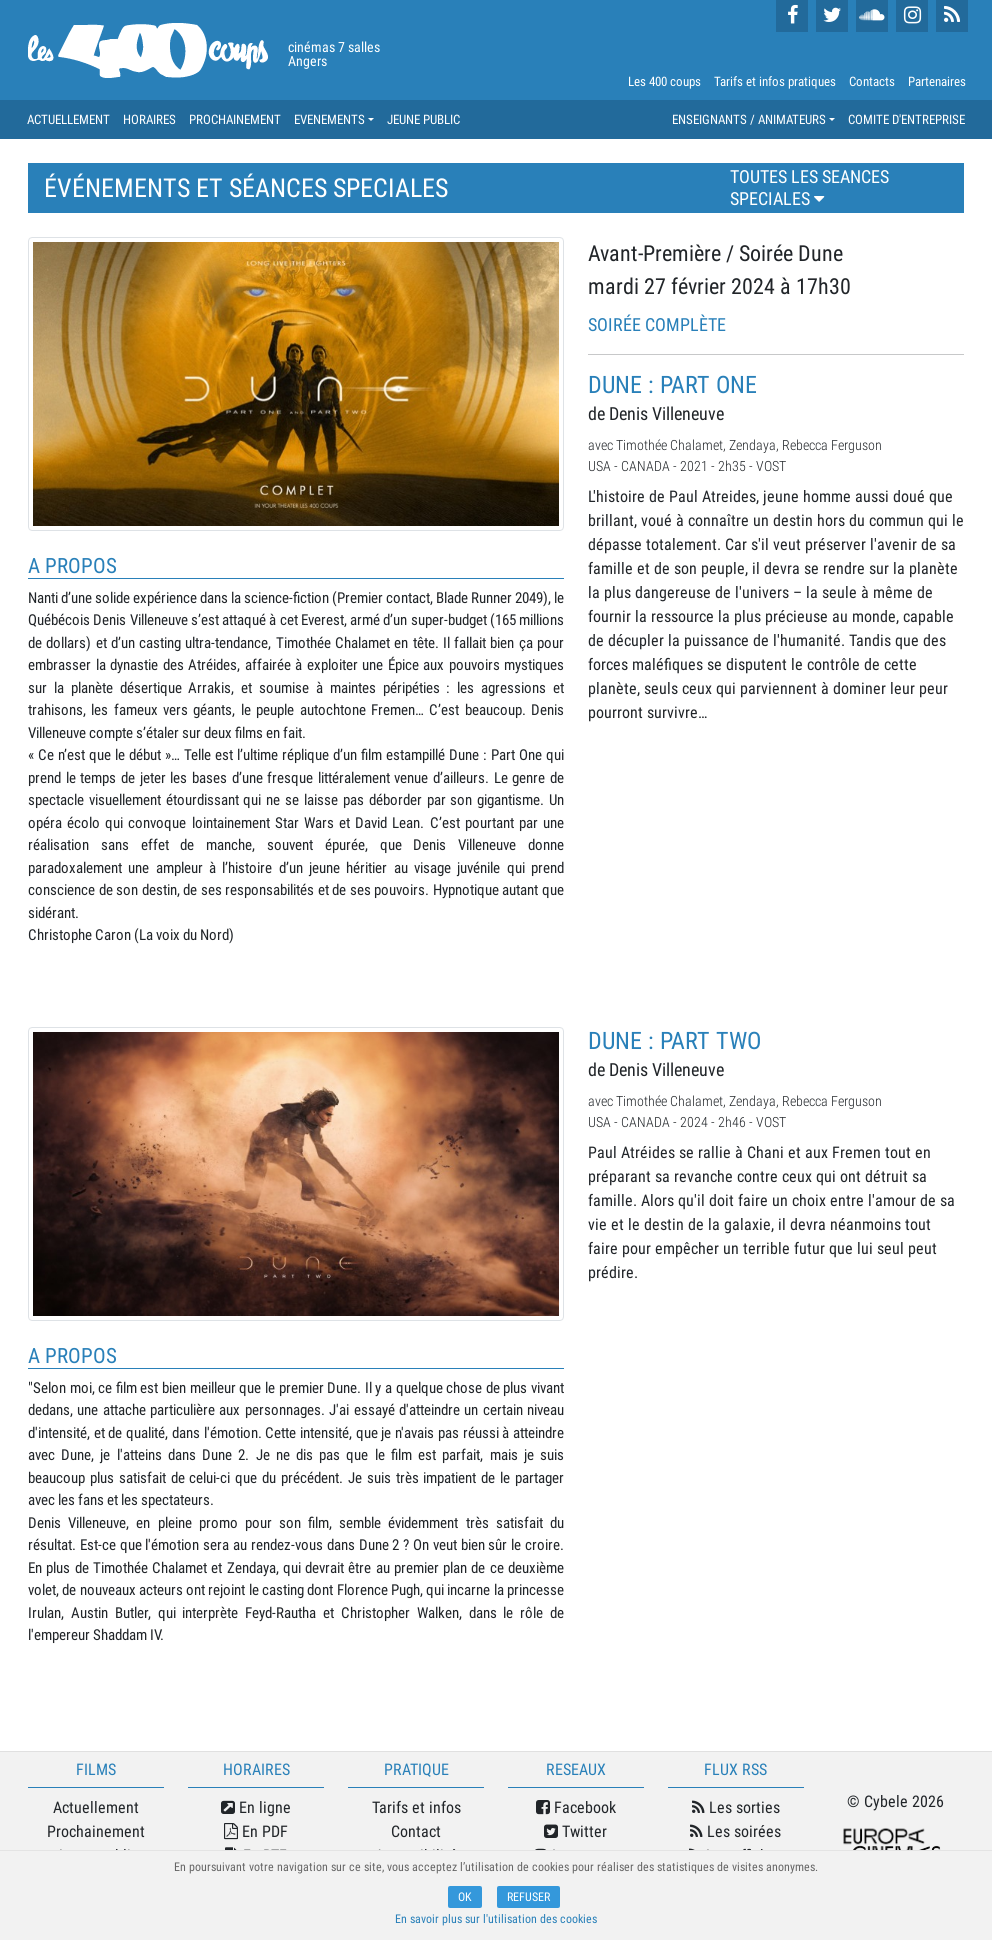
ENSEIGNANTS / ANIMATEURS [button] (749, 119)
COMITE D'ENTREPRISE (906, 119)
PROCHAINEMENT (235, 119)
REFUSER (528, 1897)
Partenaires (937, 81)
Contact (416, 1831)
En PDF (256, 1831)
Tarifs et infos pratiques (775, 81)
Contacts (872, 81)
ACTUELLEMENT (68, 119)
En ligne (256, 1807)
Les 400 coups (664, 81)
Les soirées (735, 1831)
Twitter (575, 1831)
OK (465, 1897)
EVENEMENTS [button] (329, 119)
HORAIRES (149, 119)
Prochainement (96, 1831)
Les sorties (736, 1807)
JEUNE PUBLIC (423, 119)
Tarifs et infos (416, 1807)
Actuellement (96, 1807)
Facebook (576, 1807)
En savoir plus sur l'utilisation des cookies (496, 1919)
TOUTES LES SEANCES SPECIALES (809, 188)
